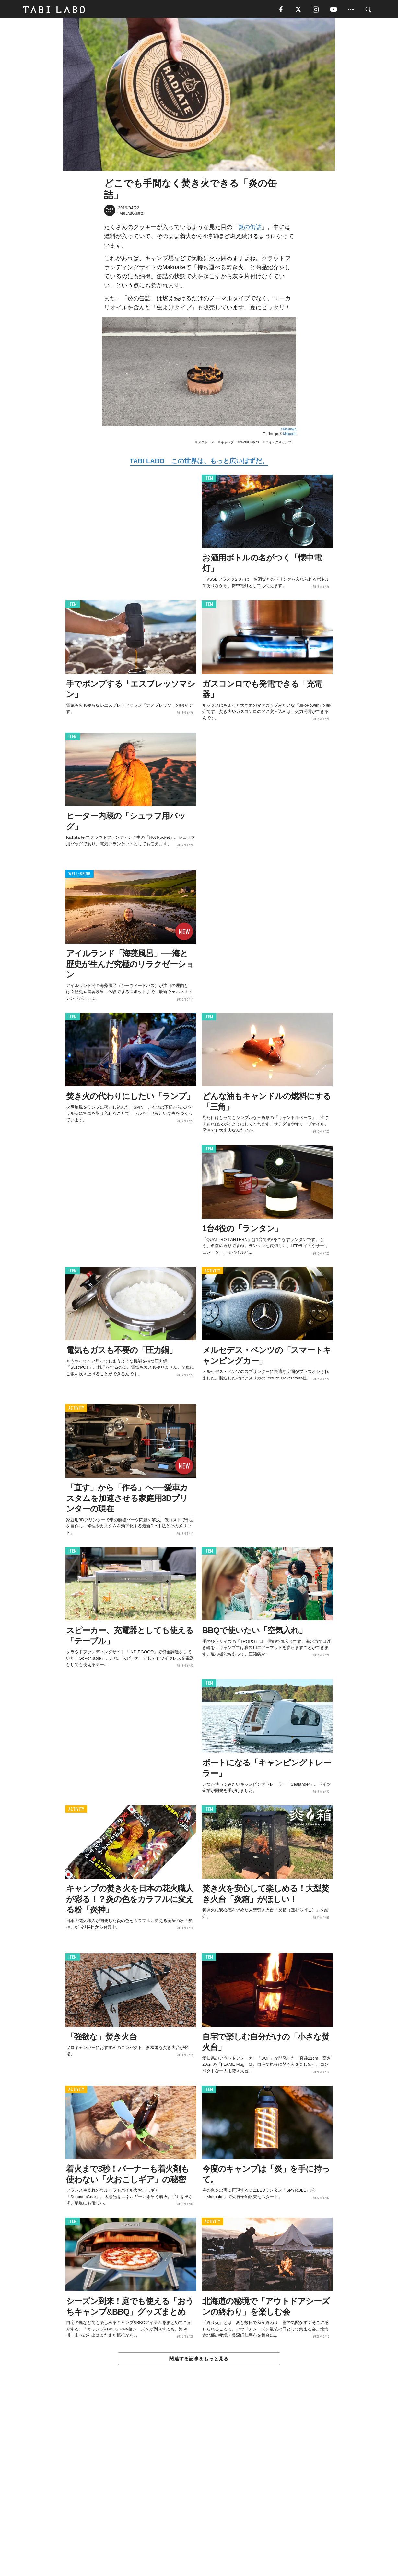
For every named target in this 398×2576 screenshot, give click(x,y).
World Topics (249, 444)
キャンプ (227, 444)
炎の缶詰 (250, 228)
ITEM (209, 479)
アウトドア (206, 444)
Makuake (289, 435)
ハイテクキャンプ (278, 444)
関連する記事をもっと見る (198, 2360)
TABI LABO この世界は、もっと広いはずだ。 (199, 462)
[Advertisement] (199, 2486)
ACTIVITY (212, 1272)
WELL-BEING (79, 875)
